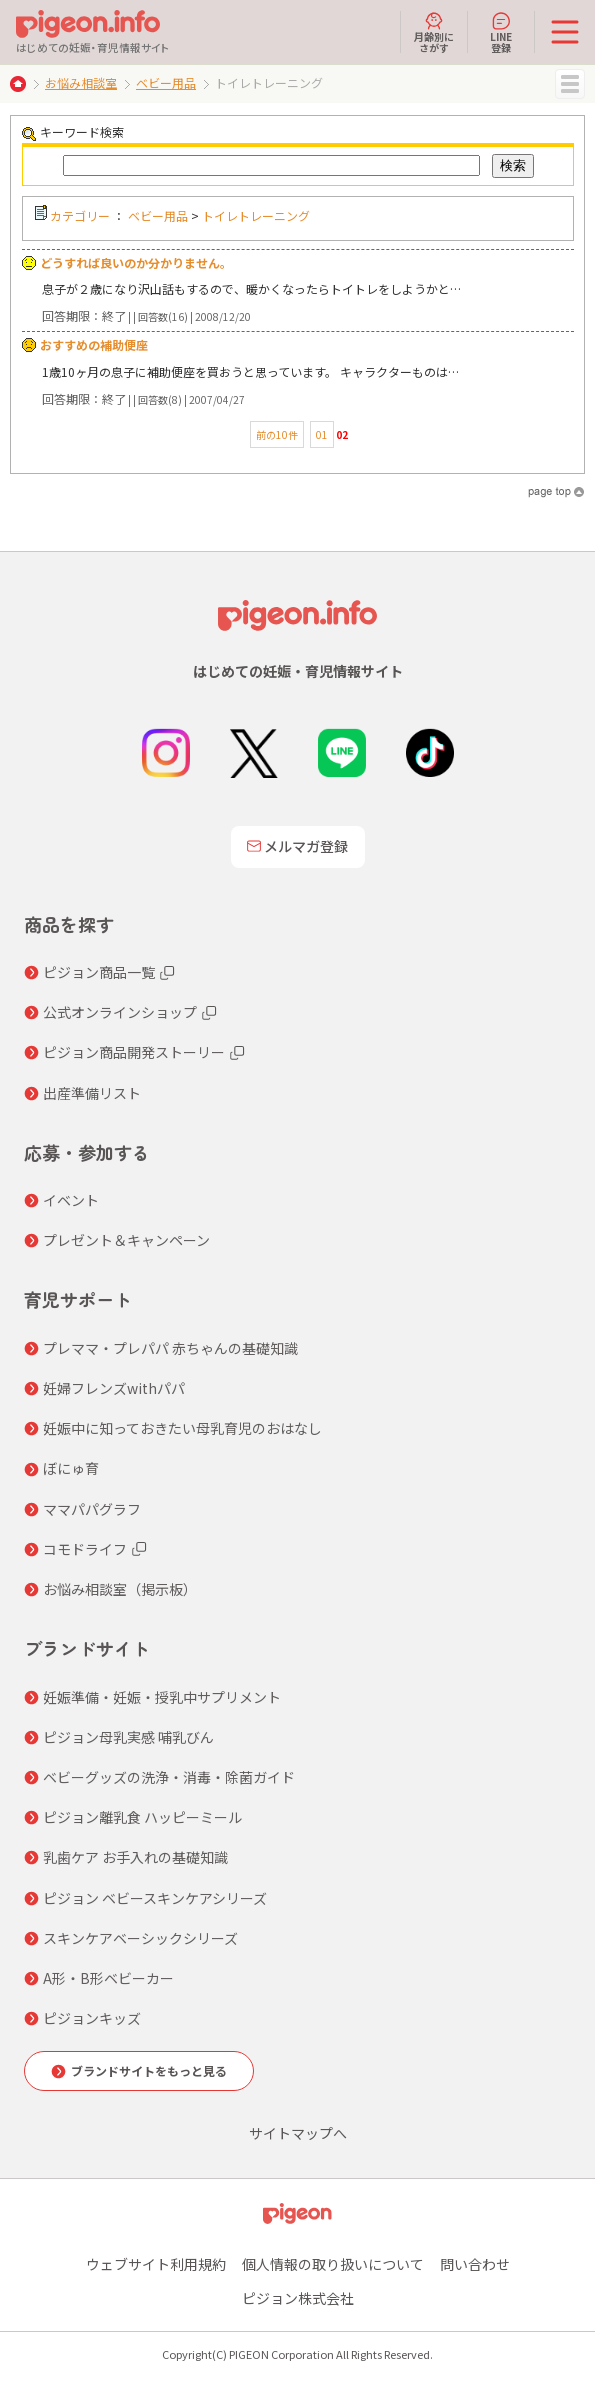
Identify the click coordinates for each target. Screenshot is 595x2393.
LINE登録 (501, 32)
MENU (570, 84)
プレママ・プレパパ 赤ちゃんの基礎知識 (170, 1348)
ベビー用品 (166, 82)
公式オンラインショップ (120, 1012)
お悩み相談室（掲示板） (120, 1589)
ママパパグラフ (92, 1509)
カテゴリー (80, 215)
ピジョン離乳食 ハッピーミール (142, 1817)
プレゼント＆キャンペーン (126, 1240)
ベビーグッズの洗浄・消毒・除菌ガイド (169, 1777)
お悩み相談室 (81, 82)
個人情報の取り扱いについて (333, 2264)
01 (322, 434)
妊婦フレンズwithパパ (114, 1388)
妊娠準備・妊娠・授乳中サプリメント (162, 1697)
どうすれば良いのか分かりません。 (136, 262)
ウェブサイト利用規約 (156, 2264)
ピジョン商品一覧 (99, 972)
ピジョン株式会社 (298, 2298)
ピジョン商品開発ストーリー (134, 1052)
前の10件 (277, 434)
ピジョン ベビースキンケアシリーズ (155, 1898)
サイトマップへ (298, 2133)
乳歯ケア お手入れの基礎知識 (135, 1857)
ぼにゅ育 (71, 1468)
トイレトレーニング (256, 215)
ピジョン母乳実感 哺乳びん (128, 1737)
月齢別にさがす (434, 32)
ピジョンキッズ (92, 2018)
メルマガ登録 (298, 846)
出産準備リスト (92, 1093)
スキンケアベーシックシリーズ (140, 1938)
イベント (71, 1200)
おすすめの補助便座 (94, 344)
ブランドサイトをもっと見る (149, 2070)
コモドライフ (85, 1549)
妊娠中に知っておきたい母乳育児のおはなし (182, 1428)
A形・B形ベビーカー (108, 1978)
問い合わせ (475, 2264)
